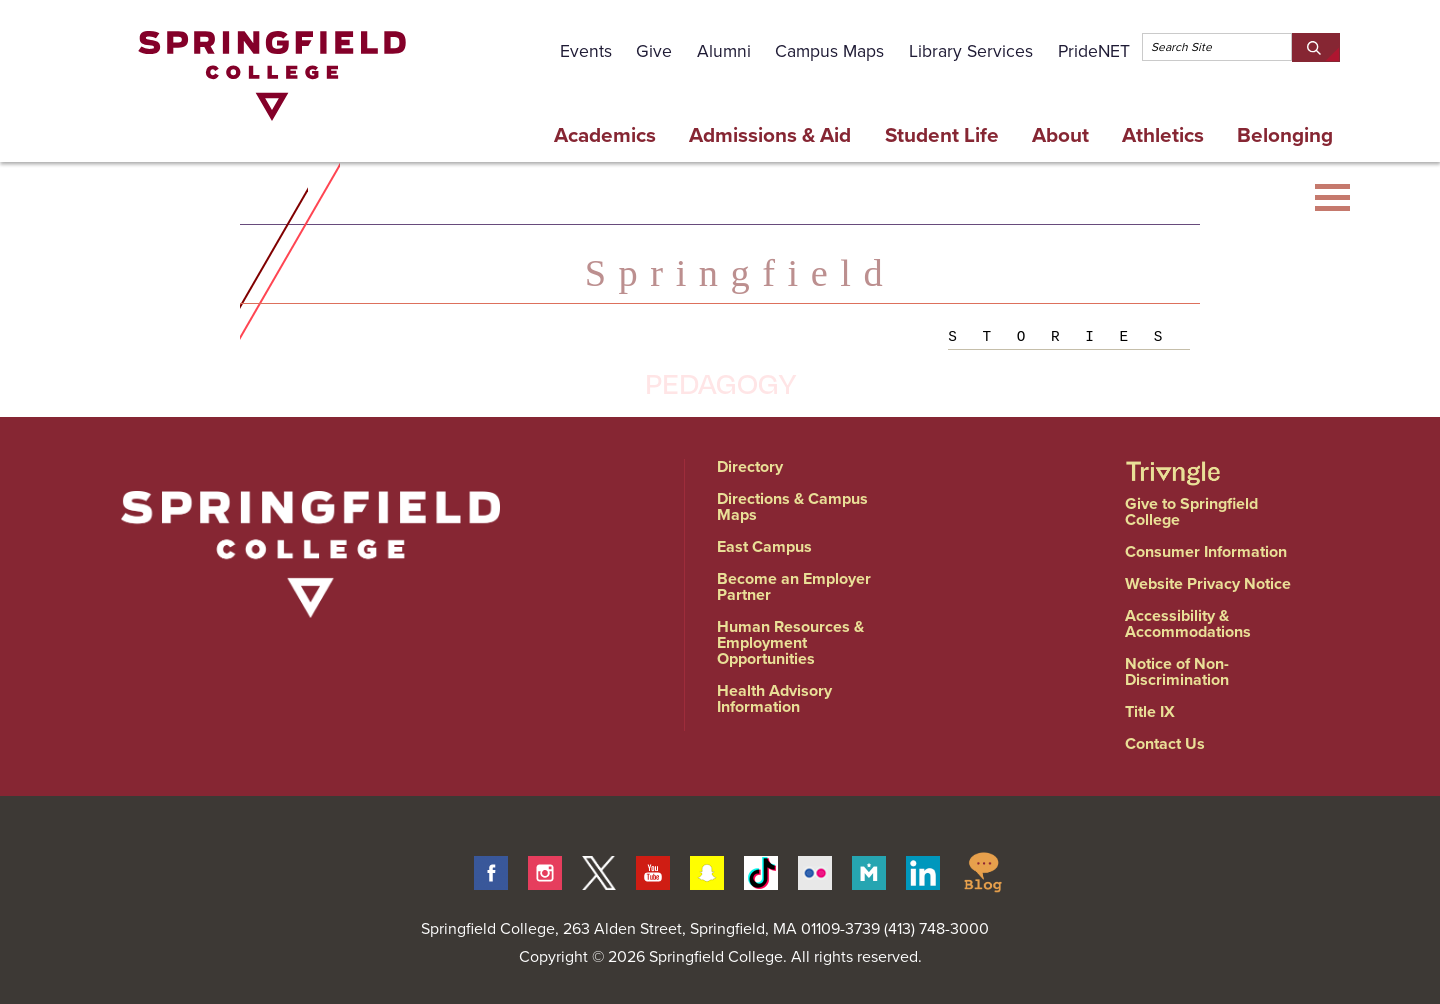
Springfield (740, 273)
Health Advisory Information (774, 698)
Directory (750, 466)
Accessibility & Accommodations (1188, 623)
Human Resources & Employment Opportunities (790, 642)
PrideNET (1094, 51)
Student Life (942, 135)
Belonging (1285, 135)
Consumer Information (1206, 551)
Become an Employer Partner (794, 586)
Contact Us (1165, 743)
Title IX (1150, 711)
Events (586, 51)
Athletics (1163, 135)
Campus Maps (829, 51)
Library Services (971, 51)
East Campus (764, 546)
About (1060, 135)
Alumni (724, 51)
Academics (605, 135)
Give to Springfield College (1191, 511)
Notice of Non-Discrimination (1177, 671)
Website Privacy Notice (1208, 583)
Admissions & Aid (770, 135)
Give (654, 51)
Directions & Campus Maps (792, 506)
